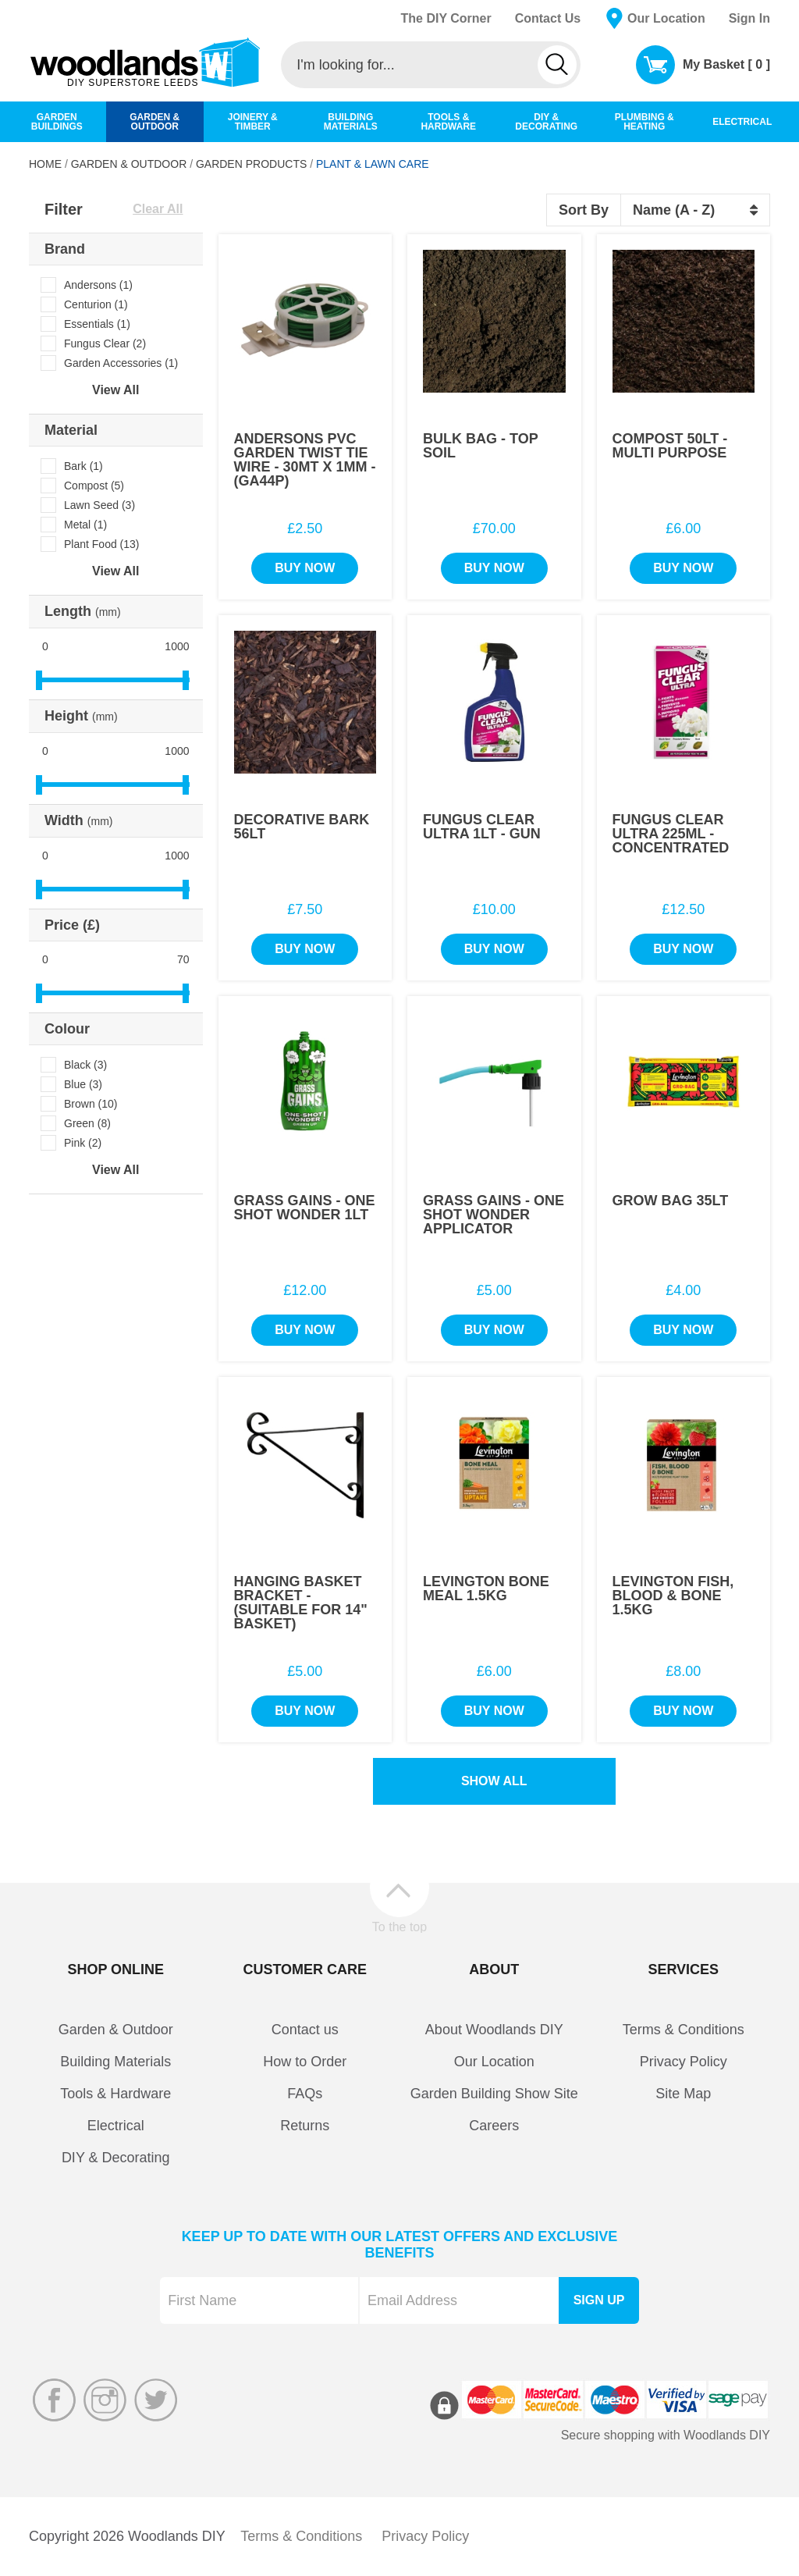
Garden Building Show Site (494, 2093)
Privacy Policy (683, 2061)
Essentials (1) (97, 324)
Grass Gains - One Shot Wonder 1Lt (304, 1207)
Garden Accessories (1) (121, 363)
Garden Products (251, 164)
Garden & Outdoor (129, 164)
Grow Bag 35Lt (671, 1200)
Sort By (584, 210)
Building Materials (115, 2061)
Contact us (305, 2029)
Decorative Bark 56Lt (302, 826)
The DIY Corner (445, 18)
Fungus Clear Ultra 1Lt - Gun (482, 826)
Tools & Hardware (115, 2093)
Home (45, 164)
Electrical (115, 2125)
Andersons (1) (98, 285)
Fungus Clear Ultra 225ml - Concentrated (671, 834)
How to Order (304, 2061)
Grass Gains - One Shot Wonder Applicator (493, 1214)
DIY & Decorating (116, 2157)
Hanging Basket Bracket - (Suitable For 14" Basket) (301, 1602)
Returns (304, 2125)
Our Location (666, 18)
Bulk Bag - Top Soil (480, 446)
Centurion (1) (96, 304)
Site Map (683, 2093)
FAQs (304, 2093)
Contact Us (548, 18)
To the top (399, 1926)
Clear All (158, 208)
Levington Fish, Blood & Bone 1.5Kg (673, 1595)
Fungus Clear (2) (105, 343)
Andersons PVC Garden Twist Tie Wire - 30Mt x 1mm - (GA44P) (305, 460)
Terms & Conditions (683, 2029)
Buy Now (305, 568)
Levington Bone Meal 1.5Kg (486, 1588)
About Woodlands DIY (494, 2029)
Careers (494, 2125)
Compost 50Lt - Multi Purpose (670, 446)
